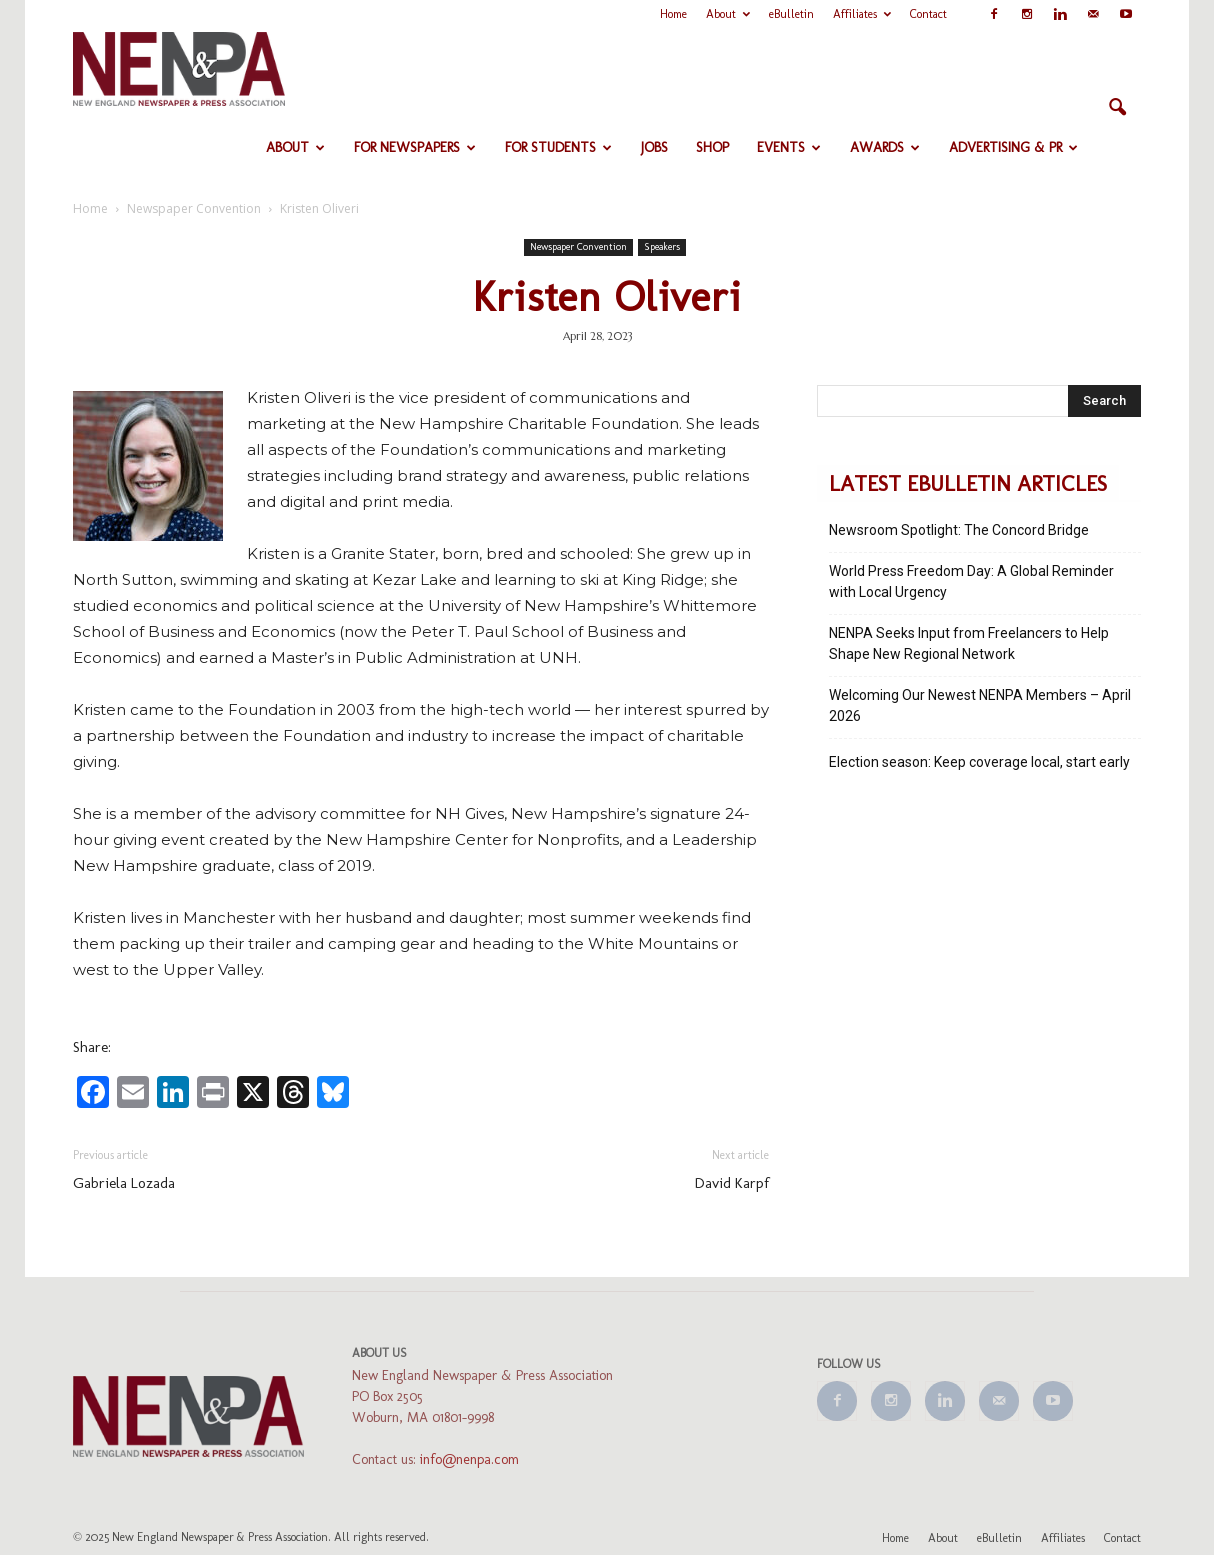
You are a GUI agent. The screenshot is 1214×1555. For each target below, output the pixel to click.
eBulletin (791, 14)
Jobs (654, 147)
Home (673, 14)
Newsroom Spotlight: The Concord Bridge (959, 530)
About (728, 14)
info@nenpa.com (469, 1459)
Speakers (662, 247)
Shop (712, 147)
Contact (928, 14)
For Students (558, 147)
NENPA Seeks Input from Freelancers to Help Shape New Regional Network (969, 643)
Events (789, 147)
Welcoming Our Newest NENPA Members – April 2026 (980, 705)
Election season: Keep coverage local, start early (979, 762)
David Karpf (732, 1183)
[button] (1117, 108)
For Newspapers (415, 147)
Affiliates (862, 14)
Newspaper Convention (578, 247)
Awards (885, 147)
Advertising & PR (1013, 147)
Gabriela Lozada (124, 1183)
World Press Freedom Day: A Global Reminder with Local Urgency (971, 581)
